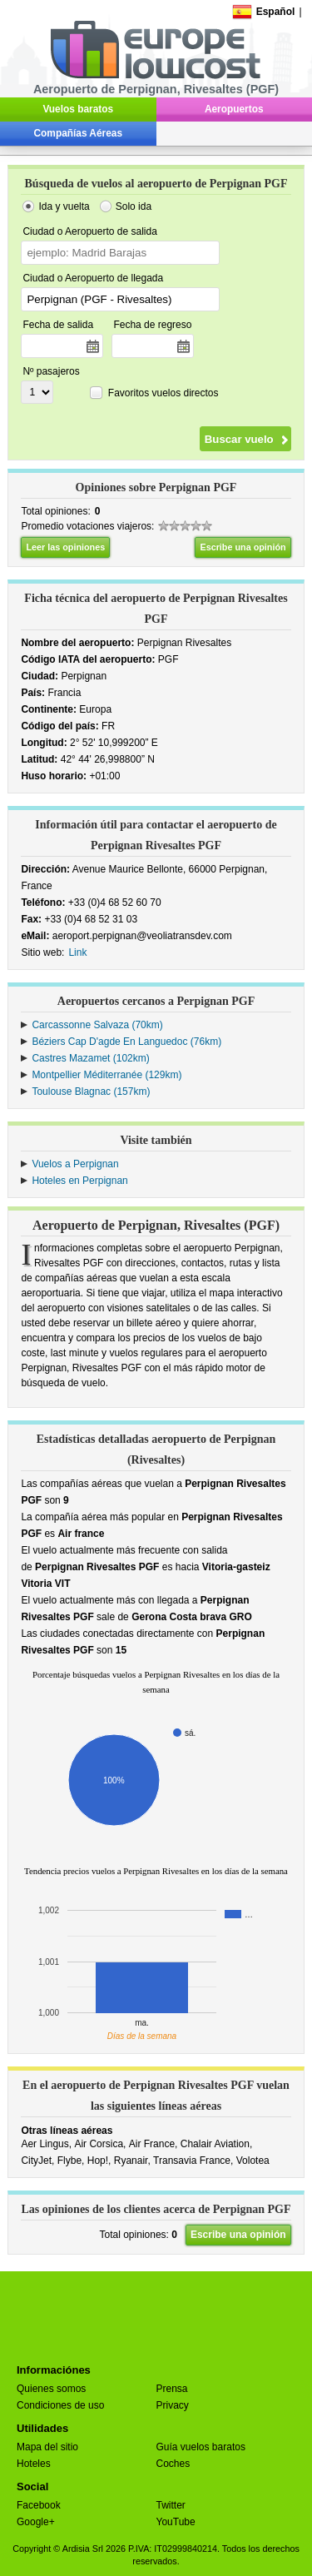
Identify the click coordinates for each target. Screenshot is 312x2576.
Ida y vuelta (63, 206)
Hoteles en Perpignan (79, 1180)
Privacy (172, 2405)
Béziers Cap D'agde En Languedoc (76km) (126, 1041)
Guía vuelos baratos (200, 2447)
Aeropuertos (234, 109)
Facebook (39, 2505)
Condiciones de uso (60, 2405)
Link (77, 952)
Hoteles (34, 2463)
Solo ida (133, 206)
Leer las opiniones (65, 547)
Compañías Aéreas (78, 133)
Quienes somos (51, 2388)
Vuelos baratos (77, 109)
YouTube (176, 2522)
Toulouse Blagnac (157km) (91, 1091)
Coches (173, 2463)
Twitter (171, 2505)
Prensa (172, 2388)
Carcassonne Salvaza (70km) (97, 1025)
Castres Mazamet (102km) (90, 1058)
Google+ (36, 2522)
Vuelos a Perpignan (75, 1164)
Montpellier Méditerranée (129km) (106, 1075)
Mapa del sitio (47, 2447)
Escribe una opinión (242, 547)
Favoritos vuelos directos (163, 393)
